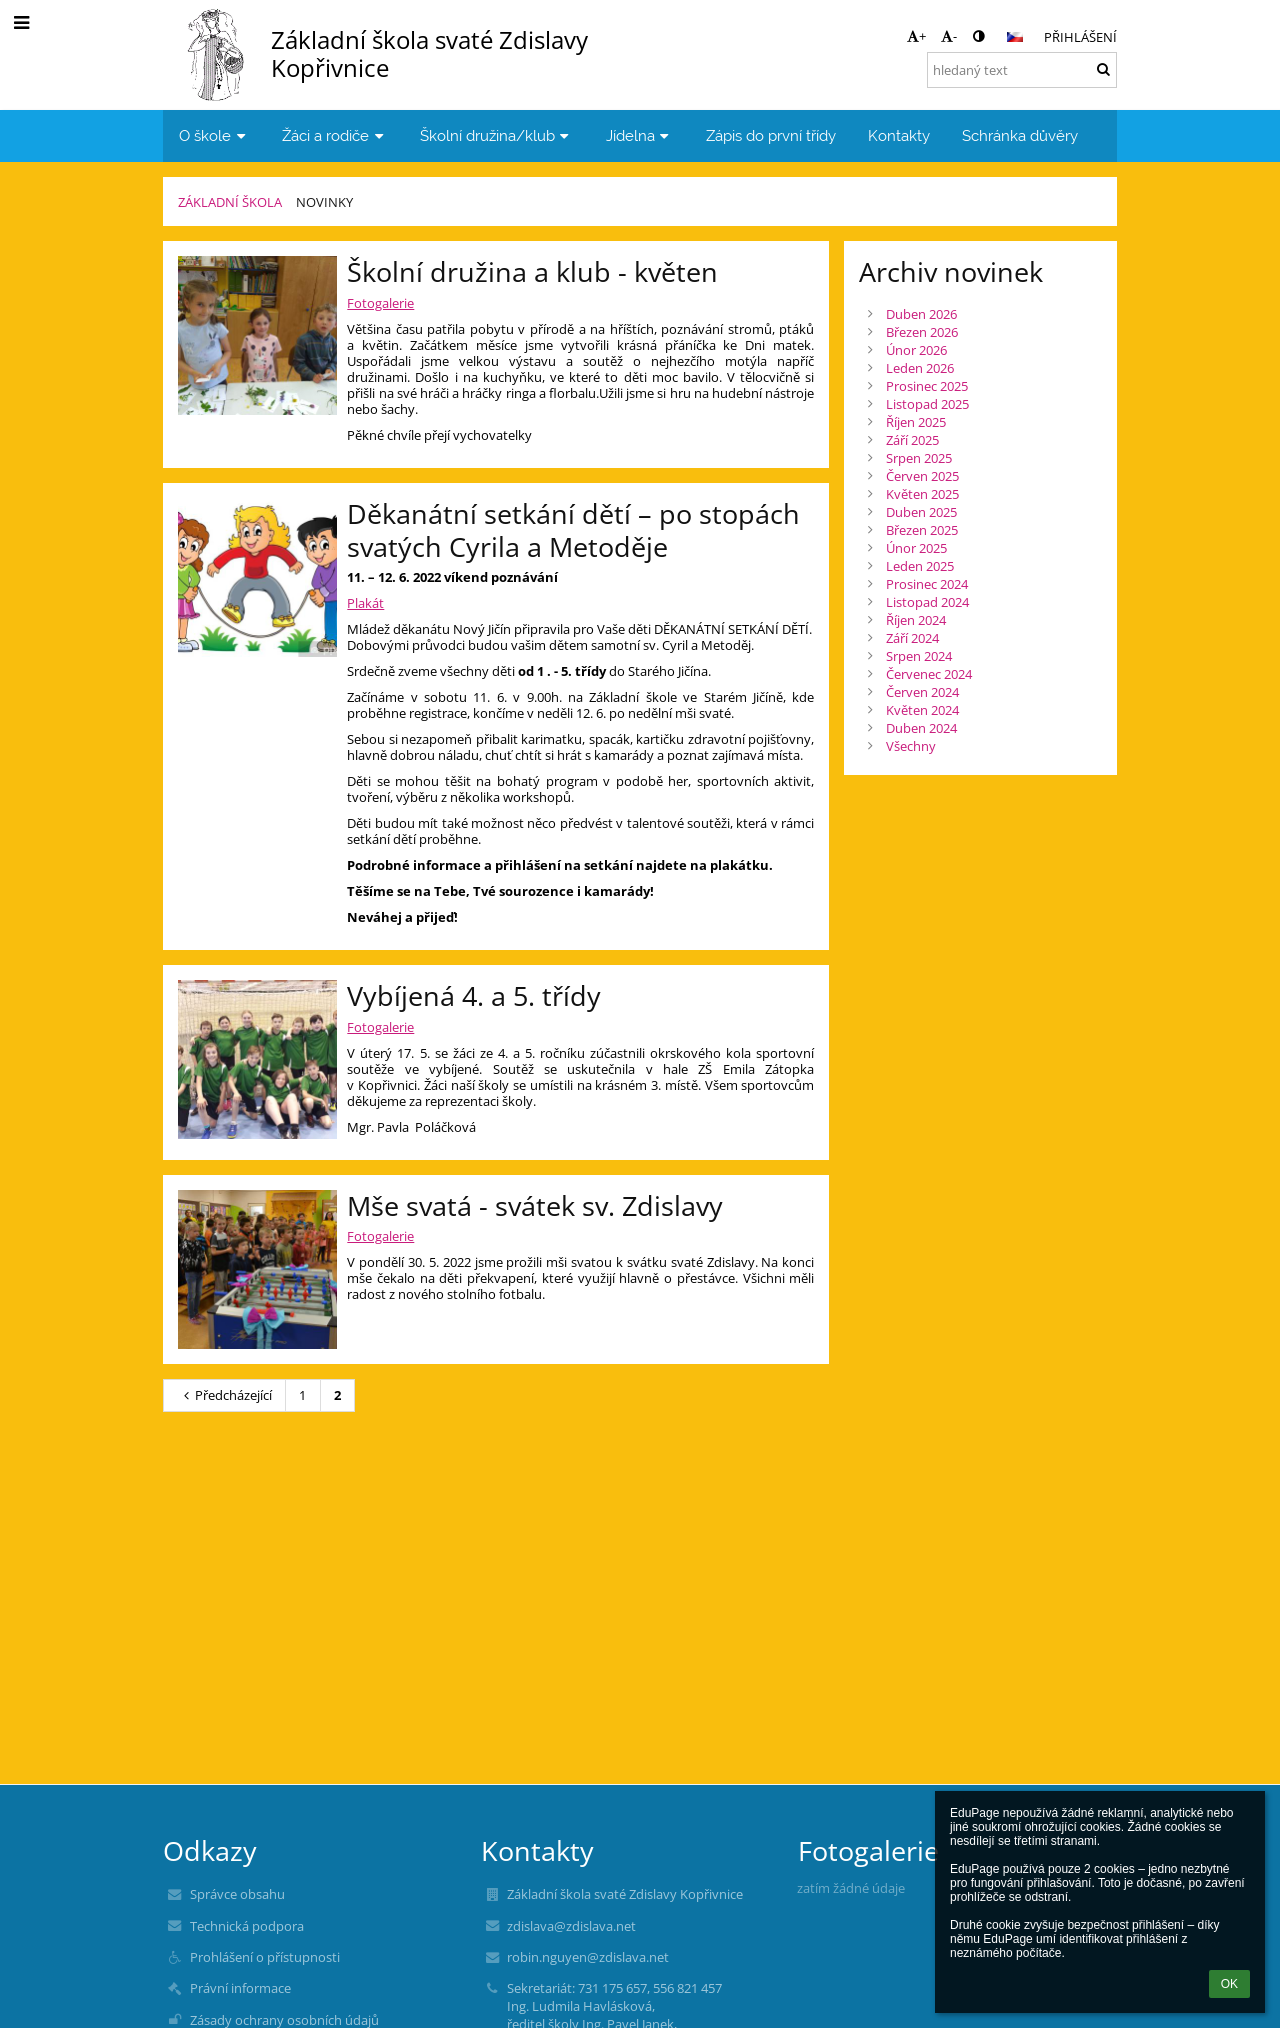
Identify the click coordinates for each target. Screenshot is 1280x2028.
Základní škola (230, 202)
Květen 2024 (922, 710)
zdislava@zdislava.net (571, 1926)
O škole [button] (214, 135)
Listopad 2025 (927, 404)
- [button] (949, 36)
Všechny (911, 746)
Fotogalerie (380, 303)
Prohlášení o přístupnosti (265, 1957)
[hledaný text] (1022, 70)
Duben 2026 (921, 314)
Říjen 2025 (916, 422)
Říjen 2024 (916, 620)
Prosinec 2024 (927, 584)
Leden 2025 (920, 566)
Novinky (324, 202)
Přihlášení (1080, 37)
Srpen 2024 (919, 656)
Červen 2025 (922, 476)
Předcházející (225, 1395)
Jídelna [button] (640, 135)
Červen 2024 (922, 692)
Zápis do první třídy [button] (771, 135)
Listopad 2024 (927, 602)
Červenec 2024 (929, 674)
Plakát (365, 603)
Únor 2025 (916, 548)
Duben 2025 (921, 512)
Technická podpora (247, 1926)
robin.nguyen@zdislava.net (588, 1957)
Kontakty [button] (899, 135)
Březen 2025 (922, 530)
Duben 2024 (921, 728)
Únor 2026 (916, 350)
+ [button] (916, 36)
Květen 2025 (922, 494)
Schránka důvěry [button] (1020, 135)
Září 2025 (912, 440)
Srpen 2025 (919, 458)
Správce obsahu (237, 1894)
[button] (1015, 37)
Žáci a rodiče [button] (335, 135)
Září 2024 (912, 638)
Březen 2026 (922, 332)
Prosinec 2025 (927, 386)
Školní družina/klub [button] (497, 135)
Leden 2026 (920, 368)
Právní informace (240, 1988)
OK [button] (1229, 1984)
